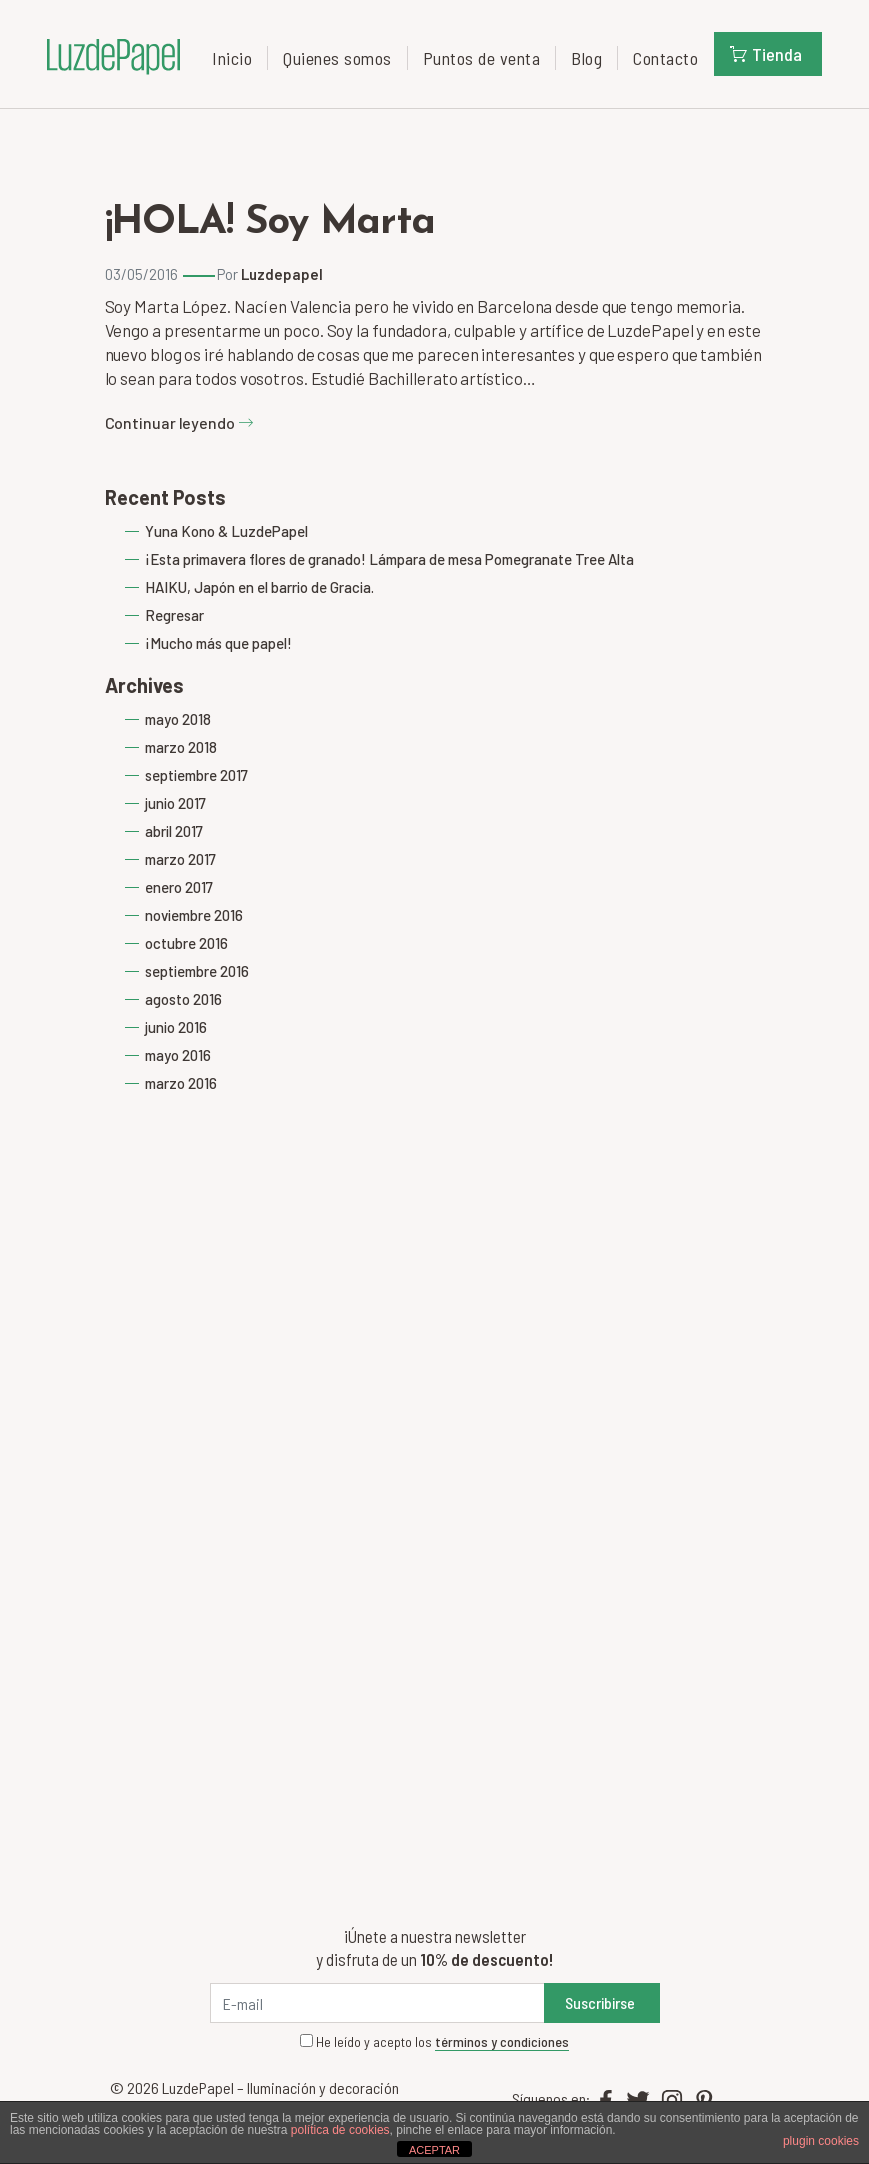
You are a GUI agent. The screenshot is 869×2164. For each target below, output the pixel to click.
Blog (586, 58)
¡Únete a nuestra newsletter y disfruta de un (434, 1947)
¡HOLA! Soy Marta (270, 223)
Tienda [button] (766, 54)
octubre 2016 (186, 943)
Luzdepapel (282, 274)
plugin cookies (821, 2141)
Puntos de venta (482, 58)
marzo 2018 (181, 747)
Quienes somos (337, 58)
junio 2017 (175, 803)
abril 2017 (174, 831)
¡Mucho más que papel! (218, 643)
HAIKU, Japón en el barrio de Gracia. (259, 587)
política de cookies (340, 2130)
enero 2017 (179, 887)
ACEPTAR (434, 2150)
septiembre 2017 (196, 775)
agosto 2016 (183, 999)
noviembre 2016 (194, 915)
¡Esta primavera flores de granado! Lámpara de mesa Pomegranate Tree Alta (389, 559)
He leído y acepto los (434, 2042)
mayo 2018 (178, 719)
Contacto (665, 58)
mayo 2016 (178, 1055)
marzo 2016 (181, 1083)
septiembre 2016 (197, 971)
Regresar (174, 615)
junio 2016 (176, 1027)
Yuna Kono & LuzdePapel (226, 531)
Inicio (232, 58)
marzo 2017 (180, 859)
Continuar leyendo (179, 422)
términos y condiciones (502, 2041)
